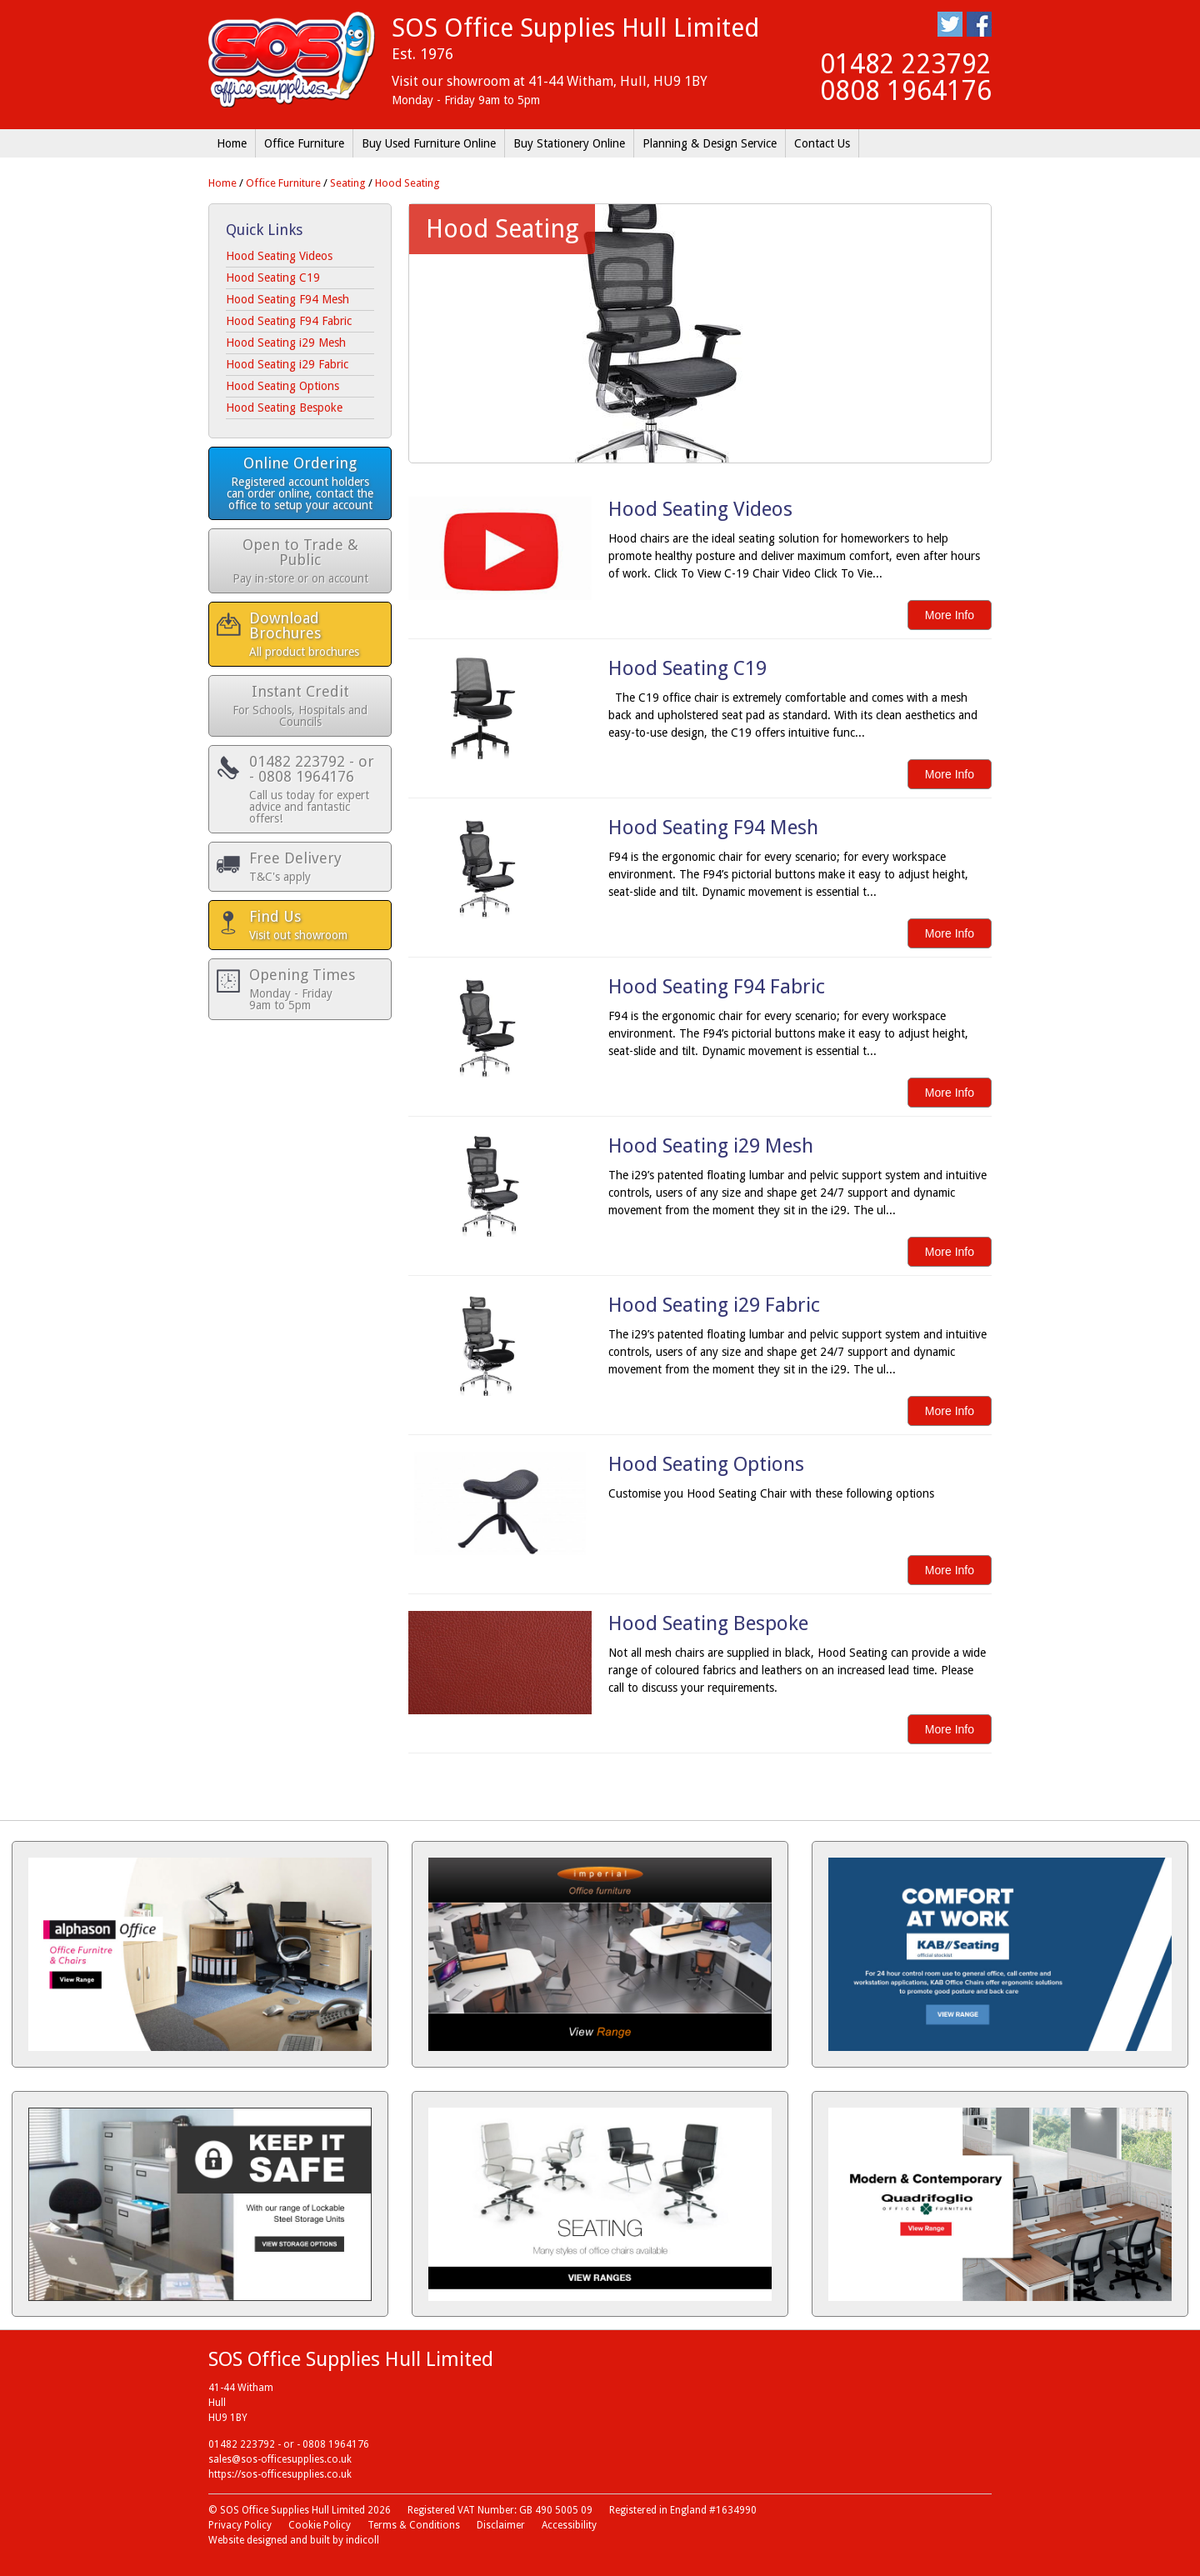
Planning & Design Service (709, 143)
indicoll (362, 2540)
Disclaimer (501, 2525)
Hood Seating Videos (279, 256)
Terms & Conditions (414, 2525)
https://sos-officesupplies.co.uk (280, 2474)
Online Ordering (300, 483)
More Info (949, 615)
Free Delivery (311, 866)
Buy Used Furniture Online (429, 143)
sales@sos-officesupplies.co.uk (280, 2459)
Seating (348, 183)
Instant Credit (300, 705)
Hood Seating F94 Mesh (287, 299)
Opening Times (311, 989)
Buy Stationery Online (569, 143)
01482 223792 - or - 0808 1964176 (311, 789)
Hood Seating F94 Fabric (289, 321)
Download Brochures (311, 633)
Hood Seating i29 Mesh (286, 342)
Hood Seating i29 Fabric (287, 364)
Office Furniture (304, 143)
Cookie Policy (319, 2525)
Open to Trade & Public (300, 560)
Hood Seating (407, 183)
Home (232, 143)
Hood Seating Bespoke (284, 407)
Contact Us (822, 143)
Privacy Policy (240, 2525)
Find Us (311, 925)
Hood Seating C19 (273, 277)
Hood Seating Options (282, 386)
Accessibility (569, 2525)
